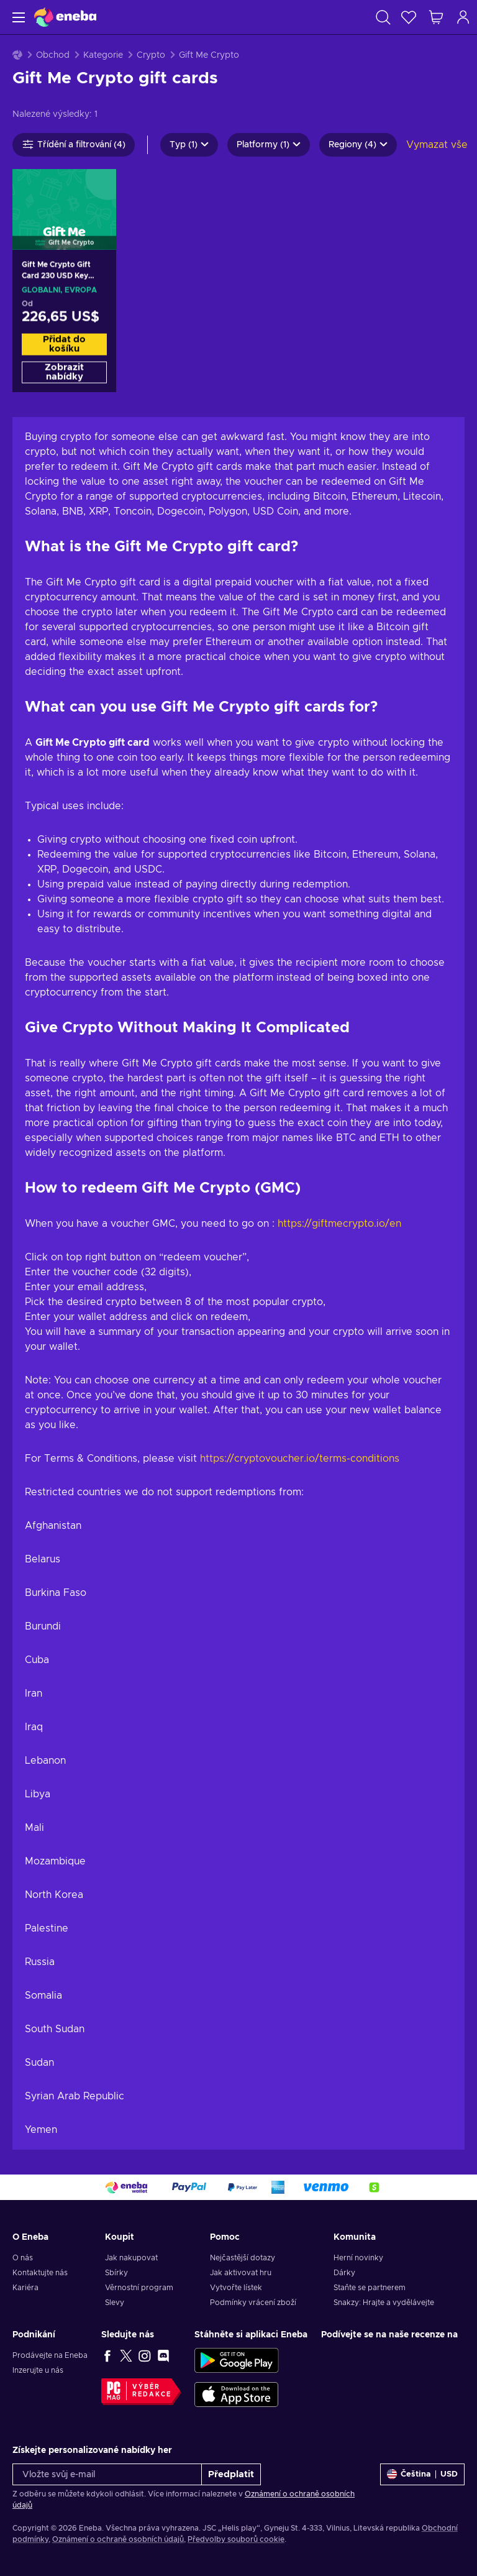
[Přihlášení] (463, 17)
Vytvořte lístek (236, 2287)
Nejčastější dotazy (242, 2258)
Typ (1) (189, 144)
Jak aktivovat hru (240, 2272)
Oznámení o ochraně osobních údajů (118, 2539)
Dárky (344, 2272)
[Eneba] (65, 17)
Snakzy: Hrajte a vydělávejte (384, 2302)
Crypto (151, 55)
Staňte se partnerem (370, 2287)
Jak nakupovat (131, 2258)
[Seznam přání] (408, 17)
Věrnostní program (139, 2287)
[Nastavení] (422, 2474)
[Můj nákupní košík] (436, 17)
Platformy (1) (269, 144)
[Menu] (17, 17)
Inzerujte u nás (37, 2370)
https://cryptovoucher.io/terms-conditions (299, 1459)
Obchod (53, 55)
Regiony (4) (358, 144)
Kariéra (25, 2287)
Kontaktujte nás (40, 2272)
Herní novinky (358, 2258)
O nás (22, 2258)
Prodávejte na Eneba (50, 2355)
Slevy (114, 2302)
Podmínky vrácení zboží (253, 2302)
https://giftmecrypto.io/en (339, 1224)
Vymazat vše (437, 145)
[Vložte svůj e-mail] (107, 2474)
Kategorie (103, 55)
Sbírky (116, 2272)
